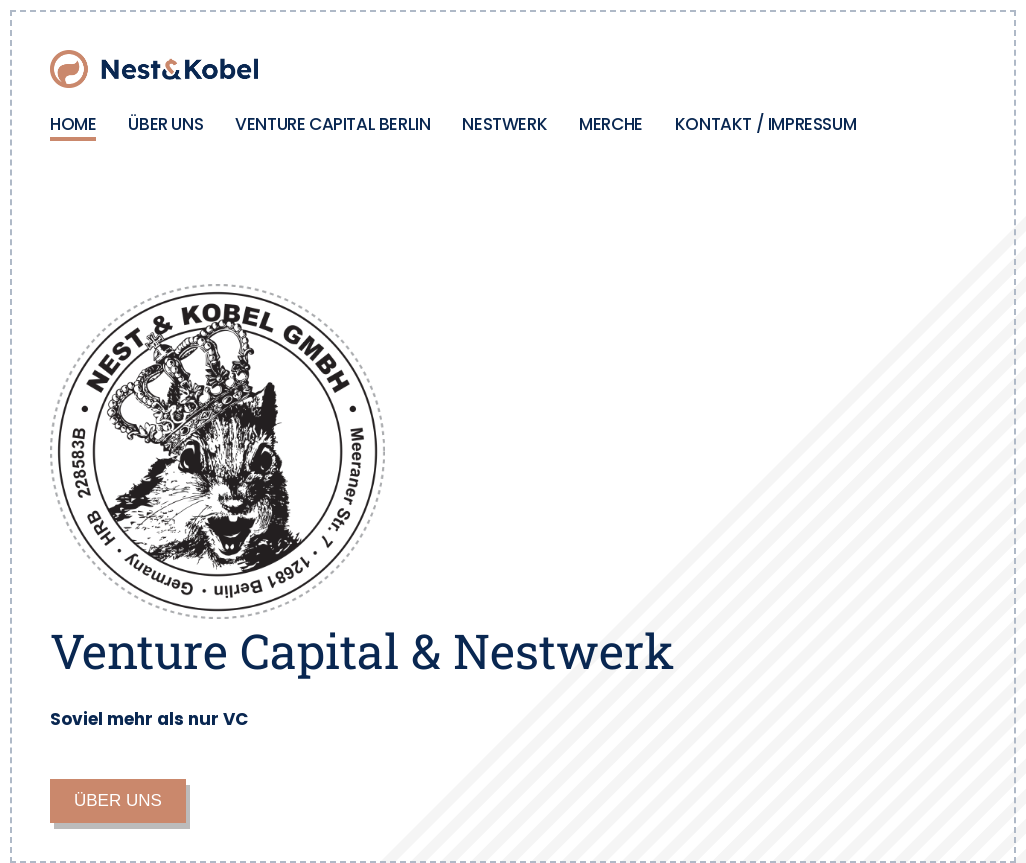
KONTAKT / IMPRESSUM (765, 124)
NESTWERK (504, 124)
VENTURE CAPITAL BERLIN (332, 124)
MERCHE (611, 124)
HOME (73, 124)
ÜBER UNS (165, 124)
